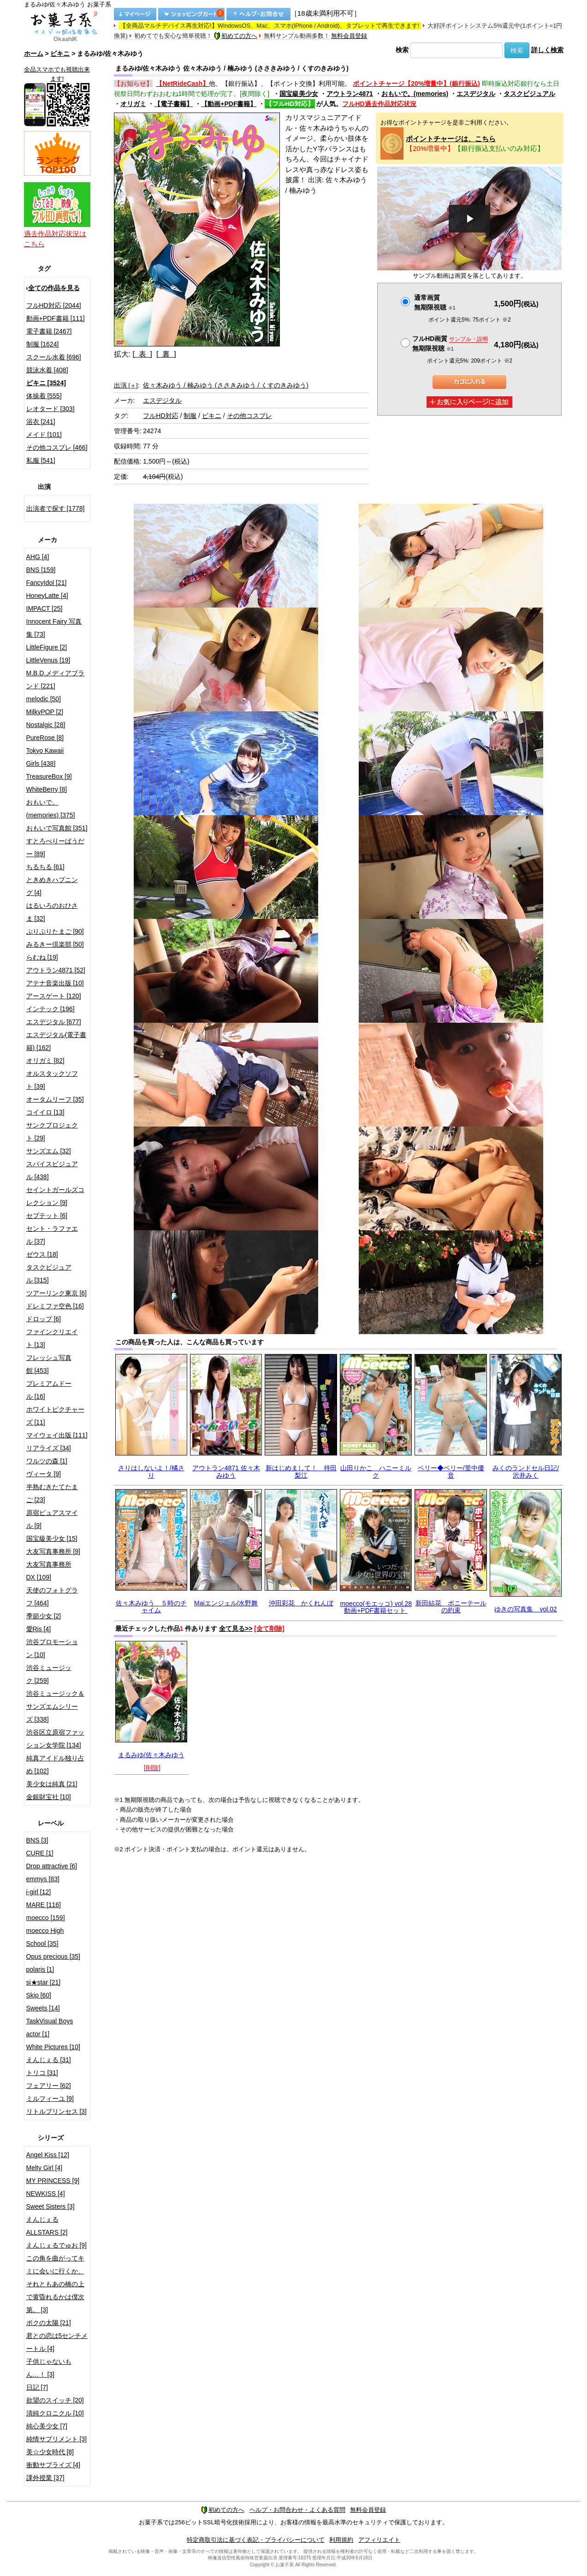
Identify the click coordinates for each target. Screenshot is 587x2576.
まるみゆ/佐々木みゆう (151, 1755)
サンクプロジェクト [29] (52, 1131)
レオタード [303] (50, 408)
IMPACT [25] (44, 608)
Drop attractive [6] (51, 1866)
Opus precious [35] (53, 1956)
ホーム (33, 53)
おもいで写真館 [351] (57, 828)
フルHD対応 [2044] (53, 305)
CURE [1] (39, 1853)
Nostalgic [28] (45, 724)
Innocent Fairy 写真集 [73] (54, 628)
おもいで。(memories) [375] (50, 809)
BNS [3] (37, 1840)
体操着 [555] (44, 396)
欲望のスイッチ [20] (55, 2400)
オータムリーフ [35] (55, 1099)
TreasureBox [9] (49, 776)
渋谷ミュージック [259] (48, 1674)
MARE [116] (43, 1904)
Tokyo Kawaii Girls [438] (45, 757)
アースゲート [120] (53, 996)
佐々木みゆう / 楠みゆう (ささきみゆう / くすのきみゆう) (225, 385)
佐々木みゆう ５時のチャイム (151, 1606)
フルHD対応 (160, 415)
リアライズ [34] (48, 1448)
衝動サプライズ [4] (53, 2465)
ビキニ (60, 53)
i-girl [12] (38, 1892)
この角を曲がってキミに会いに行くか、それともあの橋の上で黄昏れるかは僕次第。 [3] (55, 2284)
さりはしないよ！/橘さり (151, 1471)
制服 (190, 415)
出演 (126, 385)
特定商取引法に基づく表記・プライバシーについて (256, 2539)
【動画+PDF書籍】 (228, 103)
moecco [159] (45, 1917)
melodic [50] (43, 699)
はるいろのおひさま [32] (52, 912)
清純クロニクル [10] (55, 2413)
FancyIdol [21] (46, 582)
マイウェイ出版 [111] (57, 1435)
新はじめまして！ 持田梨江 (301, 1471)
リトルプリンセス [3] (56, 2111)
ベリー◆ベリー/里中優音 (451, 1471)
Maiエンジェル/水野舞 (226, 1603)
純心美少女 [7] (46, 2426)
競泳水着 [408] (47, 370)
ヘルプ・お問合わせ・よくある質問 (297, 2509)
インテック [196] (50, 1009)
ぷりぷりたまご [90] (55, 931)
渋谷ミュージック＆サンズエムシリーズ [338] (55, 1706)
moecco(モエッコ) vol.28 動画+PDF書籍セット (376, 1607)
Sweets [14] (43, 2008)
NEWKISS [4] (45, 2193)
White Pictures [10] (53, 2047)
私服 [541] (40, 460)
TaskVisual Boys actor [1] (49, 2027)
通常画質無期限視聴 (434, 302)
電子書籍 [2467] (49, 331)
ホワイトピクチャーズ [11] (55, 1416)
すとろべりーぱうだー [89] (55, 847)
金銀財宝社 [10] (48, 1797)
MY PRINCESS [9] (53, 2180)
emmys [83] (42, 1879)
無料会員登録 (349, 35)
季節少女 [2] (43, 1616)
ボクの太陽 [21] (48, 2322)
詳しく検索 (547, 50)
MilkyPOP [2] (45, 712)
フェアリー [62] (48, 2085)
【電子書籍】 (173, 103)
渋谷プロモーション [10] (52, 1648)
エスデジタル (476, 93)
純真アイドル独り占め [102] (55, 1764)
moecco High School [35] (45, 1937)
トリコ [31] (42, 2072)
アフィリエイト (379, 2539)
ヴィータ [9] (43, 1474)
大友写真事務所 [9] (53, 1551)
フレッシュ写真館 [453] (48, 1364)
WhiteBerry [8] (46, 789)
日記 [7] (37, 2387)
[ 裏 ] (166, 354)
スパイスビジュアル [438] (52, 1170)
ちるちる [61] (45, 867)
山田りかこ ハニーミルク (375, 1471)
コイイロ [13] (45, 1112)
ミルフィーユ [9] (50, 2098)
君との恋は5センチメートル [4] (57, 2342)
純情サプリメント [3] (56, 2439)
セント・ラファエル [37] (52, 1235)
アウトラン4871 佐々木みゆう (226, 1471)
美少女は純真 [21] (51, 1784)
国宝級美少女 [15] (51, 1538)
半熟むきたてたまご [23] (52, 1493)
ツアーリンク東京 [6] (56, 1293)
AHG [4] (37, 557)
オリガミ (133, 103)
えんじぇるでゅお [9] (56, 2245)
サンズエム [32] (48, 1151)
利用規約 (341, 2539)
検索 (402, 50)
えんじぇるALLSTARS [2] (47, 2226)
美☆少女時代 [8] (50, 2452)
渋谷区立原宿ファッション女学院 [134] (55, 1739)
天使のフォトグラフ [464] (52, 1596)
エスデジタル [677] (53, 1022)
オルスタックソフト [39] (52, 1080)
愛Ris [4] (38, 1629)
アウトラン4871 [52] (55, 970)
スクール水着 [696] (53, 357)
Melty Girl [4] (44, 2167)
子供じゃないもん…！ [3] (48, 2368)
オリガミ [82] (45, 1060)
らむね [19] (42, 957)
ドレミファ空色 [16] (55, 1306)
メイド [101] (44, 434)
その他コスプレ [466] (57, 447)
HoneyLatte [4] (47, 595)
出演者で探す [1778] (55, 508)
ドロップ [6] (43, 1319)
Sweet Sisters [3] (50, 2206)
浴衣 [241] (40, 421)
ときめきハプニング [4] (52, 886)
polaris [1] (40, 1969)
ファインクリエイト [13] (52, 1338)
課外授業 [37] (45, 2477)
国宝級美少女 (298, 93)
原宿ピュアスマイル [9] (52, 1519)
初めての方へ (235, 35)
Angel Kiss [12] (47, 2155)
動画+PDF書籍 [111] (55, 318)
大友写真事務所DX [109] (48, 1571)
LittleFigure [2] (46, 647)
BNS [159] (41, 569)
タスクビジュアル (529, 93)
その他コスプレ (249, 415)
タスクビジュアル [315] (48, 1274)
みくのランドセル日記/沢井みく (525, 1471)
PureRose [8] (45, 737)
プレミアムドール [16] (48, 1390)
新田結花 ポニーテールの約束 (450, 1606)
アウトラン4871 (349, 93)
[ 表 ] (142, 354)
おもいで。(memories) (414, 93)
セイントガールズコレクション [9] (55, 1196)
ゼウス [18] (42, 1254)
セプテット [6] (46, 1215)
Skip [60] (38, 1995)
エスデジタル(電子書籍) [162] (56, 1041)
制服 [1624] (42, 344)
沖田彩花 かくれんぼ (301, 1603)
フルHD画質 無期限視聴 (450, 343)
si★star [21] (43, 1982)
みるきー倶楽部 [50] (55, 944)
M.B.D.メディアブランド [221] (55, 679)
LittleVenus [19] (48, 660)
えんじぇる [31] (48, 2059)
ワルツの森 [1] (46, 1461)
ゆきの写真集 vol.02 (525, 1609)
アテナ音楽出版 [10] (55, 983)
